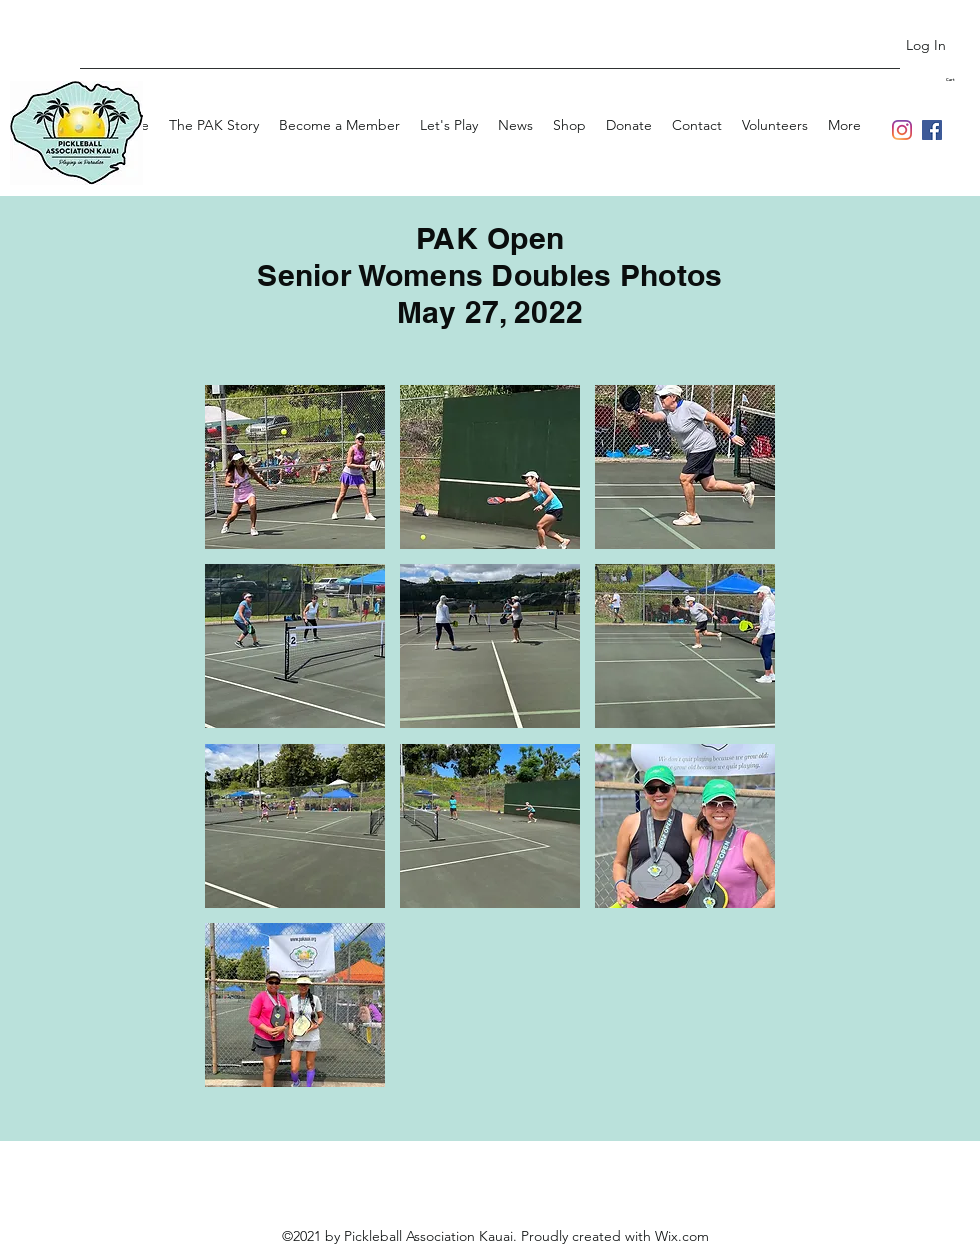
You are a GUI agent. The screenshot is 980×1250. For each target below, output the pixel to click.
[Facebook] (932, 130)
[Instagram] (902, 130)
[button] (963, 79)
